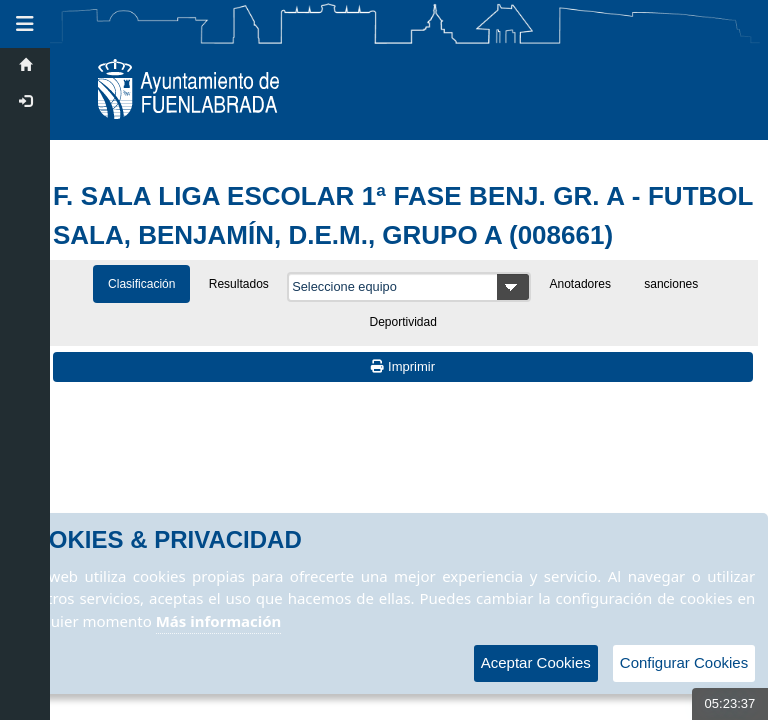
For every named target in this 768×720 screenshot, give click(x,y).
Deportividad (403, 322)
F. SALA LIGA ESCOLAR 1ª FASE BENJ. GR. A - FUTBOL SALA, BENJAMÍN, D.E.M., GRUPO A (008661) (403, 215)
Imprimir (403, 366)
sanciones (671, 284)
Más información (219, 621)
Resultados (239, 284)
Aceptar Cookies (536, 662)
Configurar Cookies (684, 662)
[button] (25, 24)
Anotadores (580, 284)
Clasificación (141, 284)
